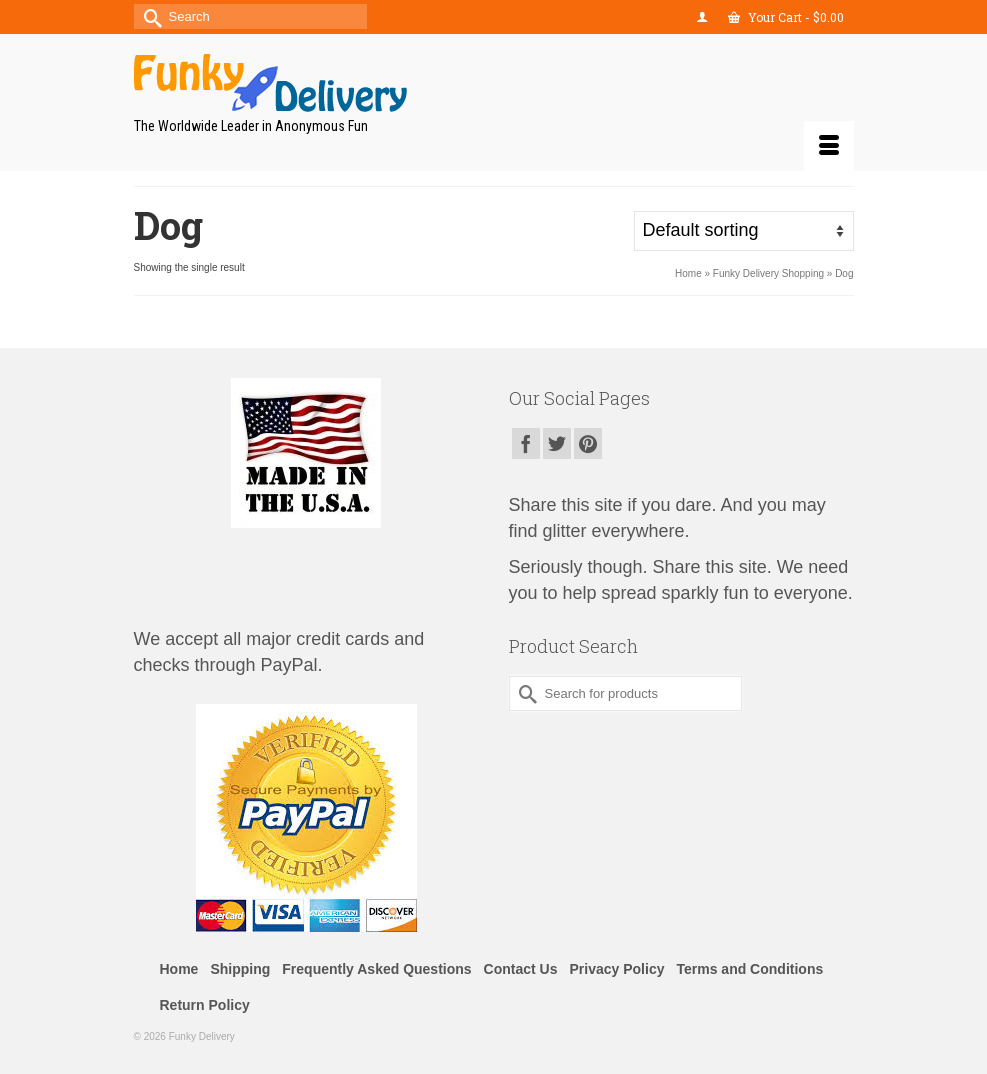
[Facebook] (526, 443)
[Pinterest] (588, 443)
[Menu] (829, 146)
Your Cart (786, 17)
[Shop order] (744, 231)
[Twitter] (557, 443)
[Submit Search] (149, 16)
